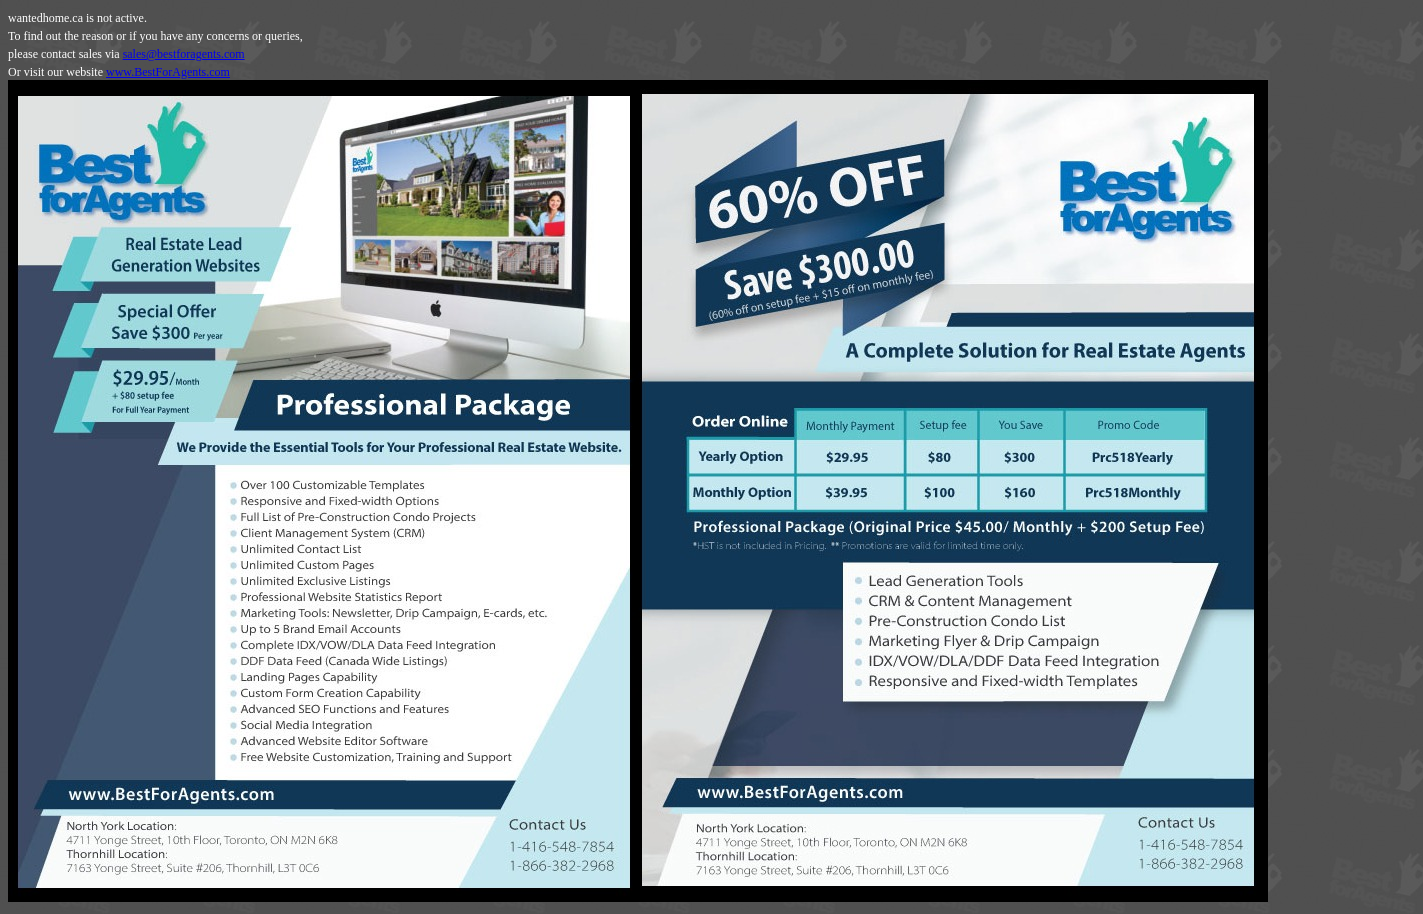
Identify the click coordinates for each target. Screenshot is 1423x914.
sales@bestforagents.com (184, 54)
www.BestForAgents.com (168, 72)
